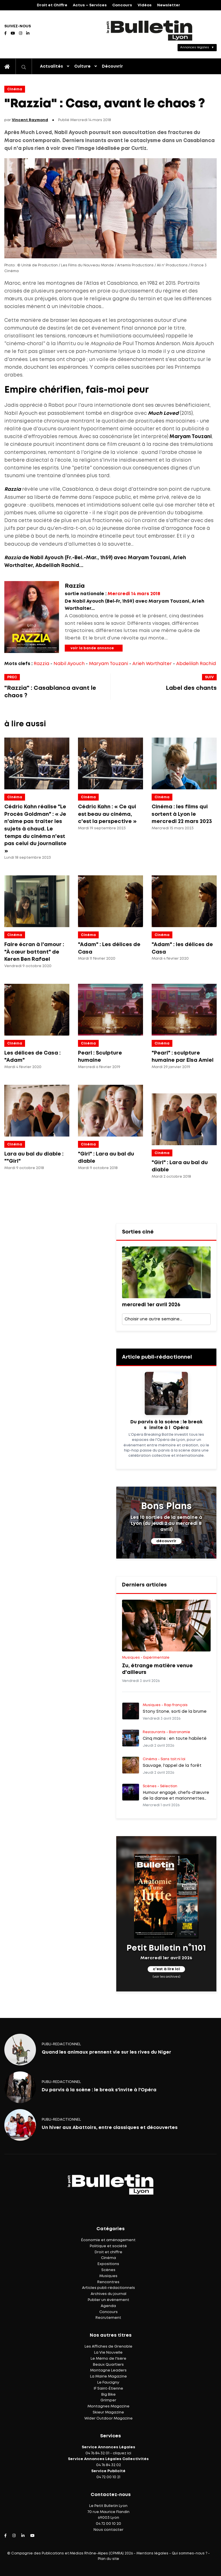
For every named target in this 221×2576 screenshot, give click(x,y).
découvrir (166, 1541)
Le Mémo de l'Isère (108, 2358)
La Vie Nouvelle (108, 2352)
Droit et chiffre (108, 2252)
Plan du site (108, 2558)
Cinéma (14, 89)
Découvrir (112, 66)
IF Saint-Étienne (108, 2388)
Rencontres (108, 2282)
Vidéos (145, 5)
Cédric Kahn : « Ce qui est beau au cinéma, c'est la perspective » (107, 814)
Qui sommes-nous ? (189, 2553)
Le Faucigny (108, 2382)
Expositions (108, 2264)
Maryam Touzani (108, 664)
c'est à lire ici (166, 1969)
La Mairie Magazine (108, 2376)
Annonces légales (194, 47)
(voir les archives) (166, 1976)
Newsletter (168, 5)
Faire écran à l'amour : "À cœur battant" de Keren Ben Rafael (34, 952)
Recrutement (108, 2317)
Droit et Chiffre (52, 5)
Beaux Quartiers (108, 2364)
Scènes (108, 2270)
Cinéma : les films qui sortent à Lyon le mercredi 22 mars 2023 (182, 814)
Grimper (108, 2400)
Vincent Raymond (30, 120)
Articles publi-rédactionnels (108, 2287)
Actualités (51, 66)
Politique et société (108, 2246)
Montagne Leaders (108, 2370)
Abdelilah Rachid (196, 664)
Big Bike (108, 2394)
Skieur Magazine (108, 2412)
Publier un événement (108, 2300)
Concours (122, 5)
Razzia (41, 664)
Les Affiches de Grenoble (108, 2346)
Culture (82, 66)
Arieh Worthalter (152, 664)
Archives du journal (108, 2294)
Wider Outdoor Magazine (108, 2418)
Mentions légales (152, 2553)
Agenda (108, 2306)
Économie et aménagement (108, 2240)
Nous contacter (108, 2529)
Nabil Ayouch (69, 664)
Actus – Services (90, 5)
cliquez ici (122, 2453)
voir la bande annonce (92, 648)
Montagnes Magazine (108, 2406)
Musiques (108, 2276)
